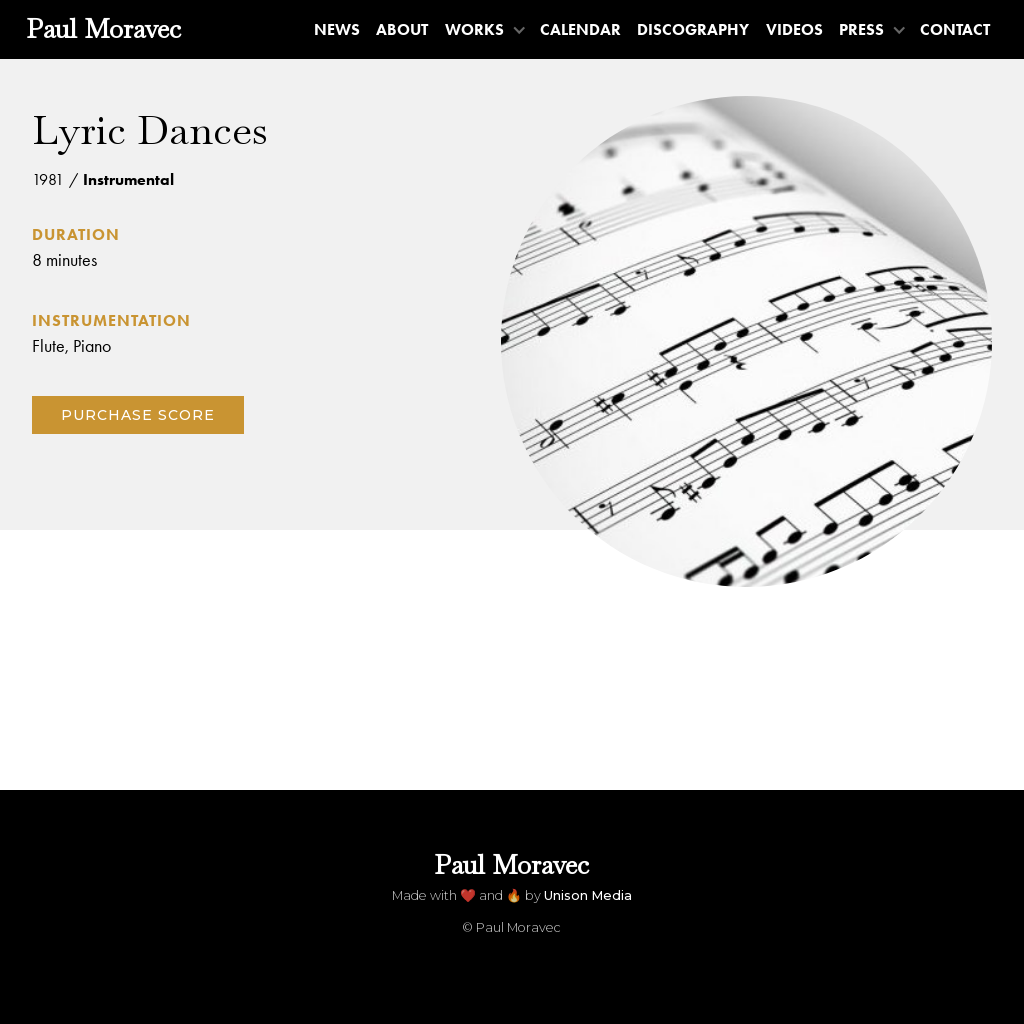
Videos (794, 29)
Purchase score (138, 415)
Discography (693, 29)
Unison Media (588, 895)
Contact (955, 29)
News (337, 29)
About (402, 29)
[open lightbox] (746, 341)
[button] (484, 29)
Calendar (580, 29)
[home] (103, 29)
